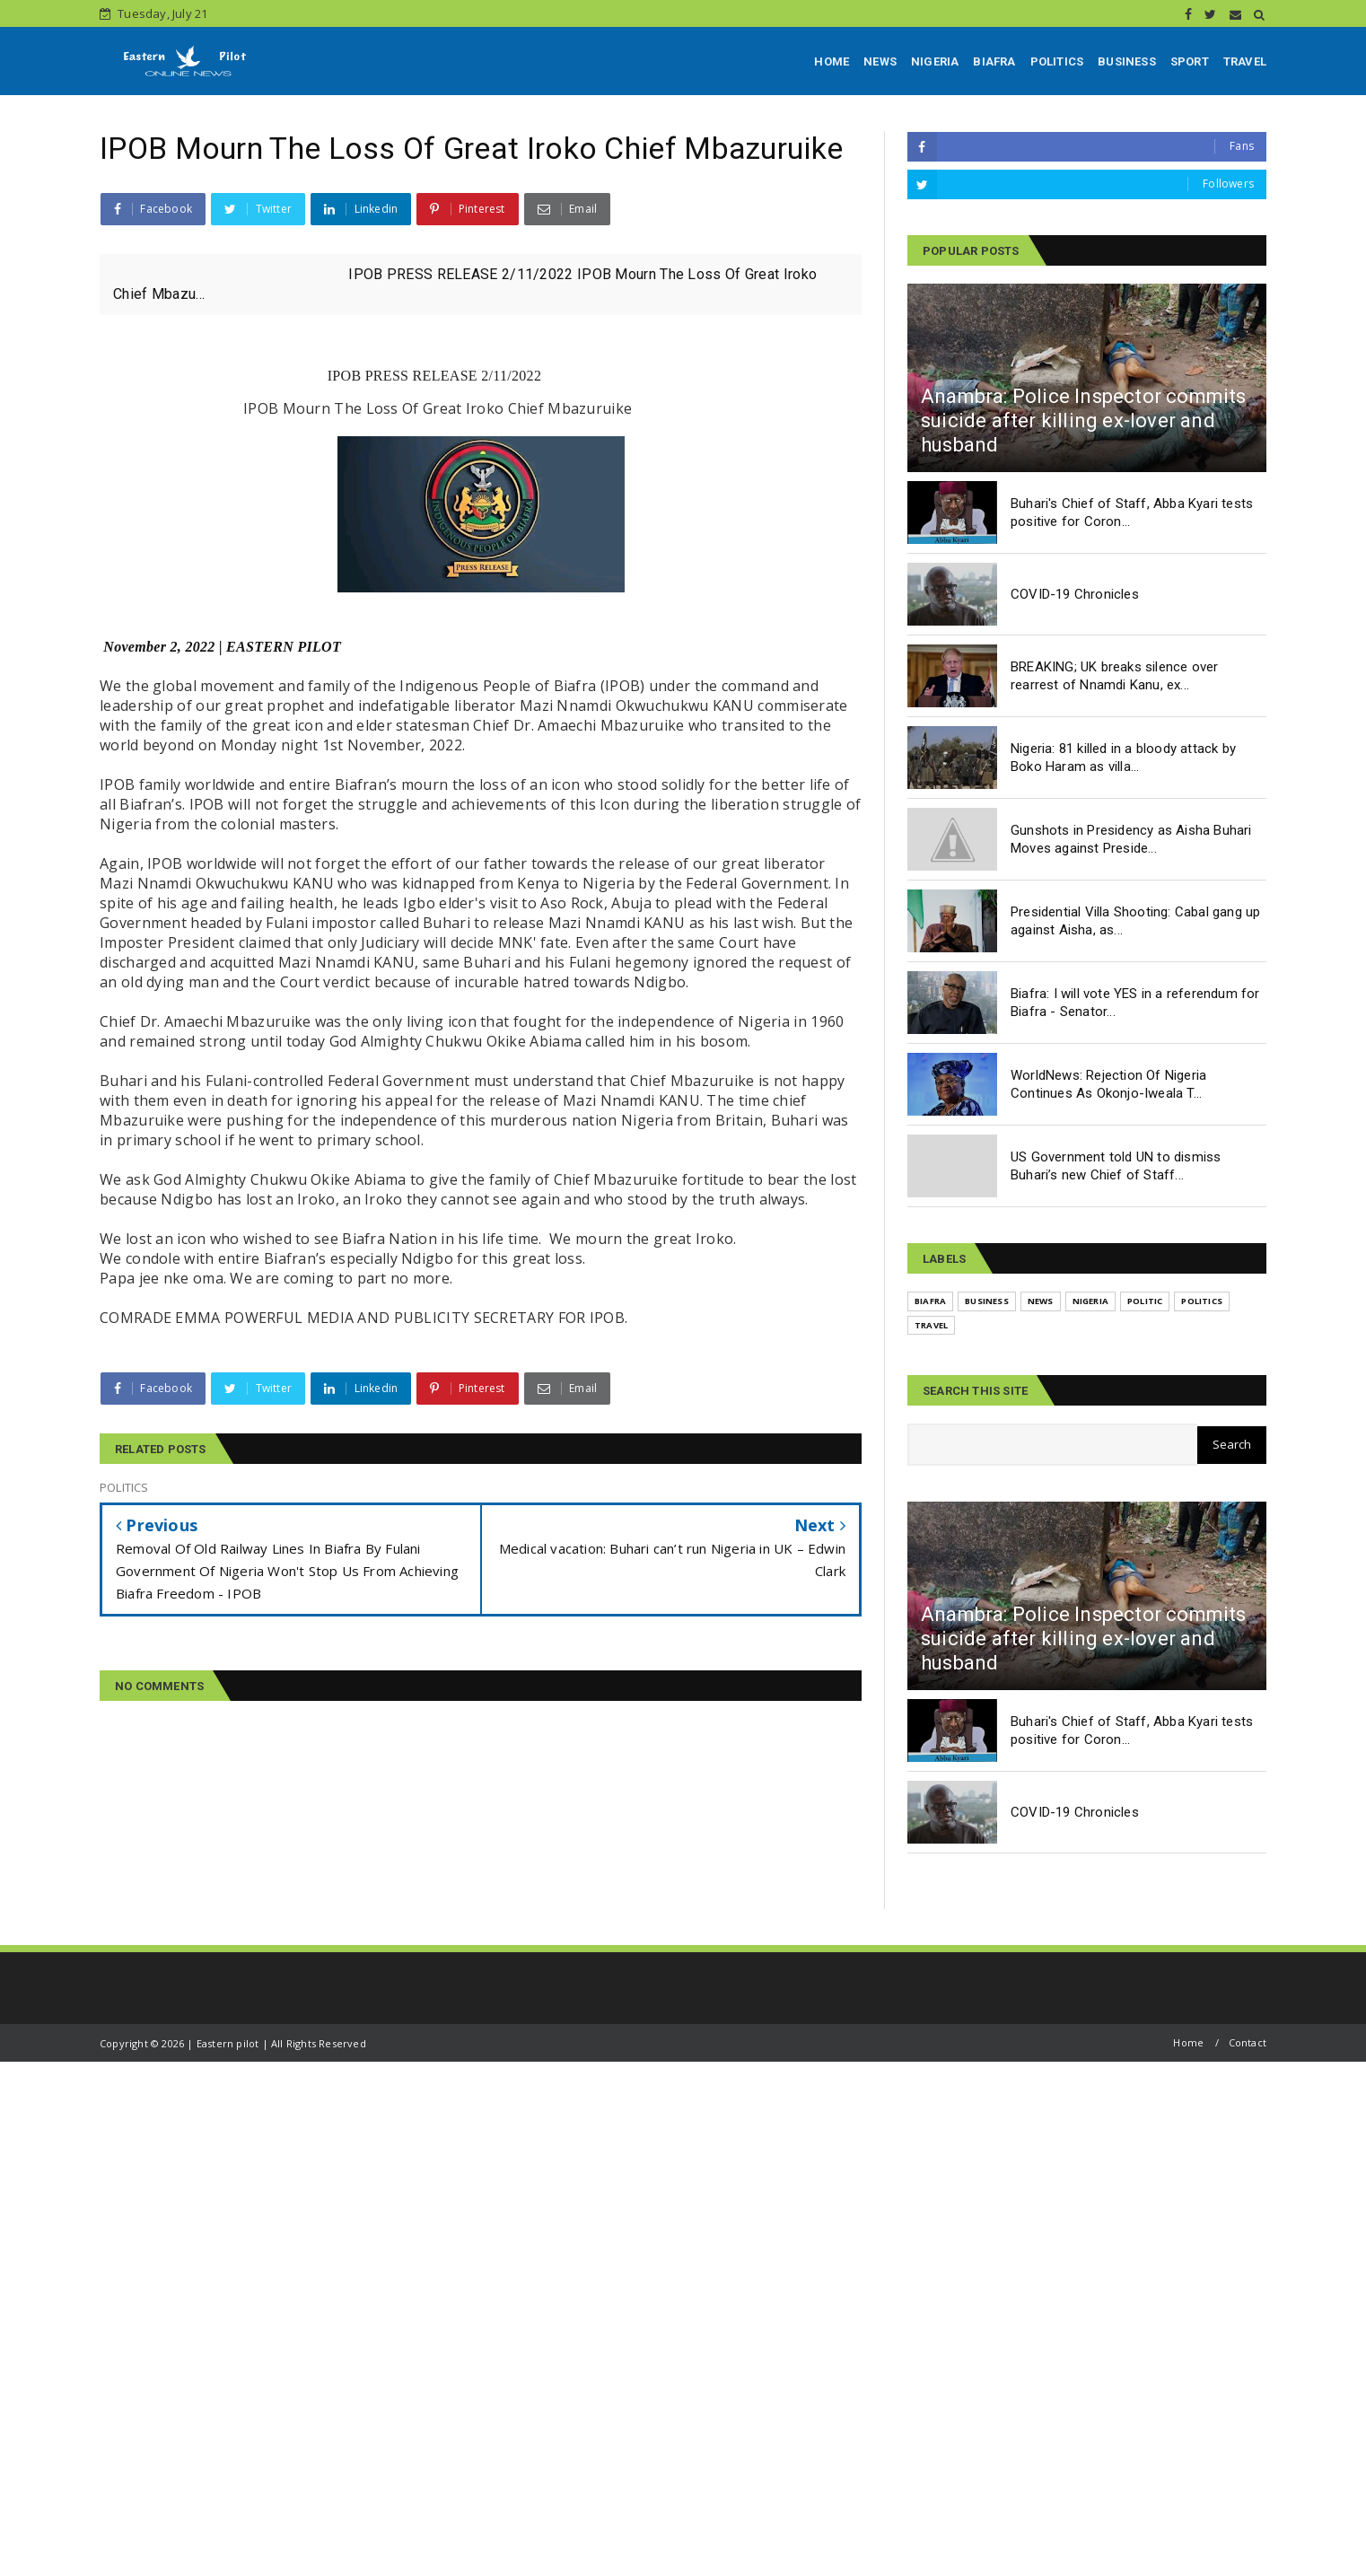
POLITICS (1057, 61)
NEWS (880, 61)
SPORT (1189, 61)
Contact (1247, 2042)
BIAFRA (994, 61)
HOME (831, 61)
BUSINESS (1127, 61)
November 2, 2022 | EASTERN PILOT (222, 646)
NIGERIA (935, 61)
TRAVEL (1244, 61)
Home (1188, 2042)
